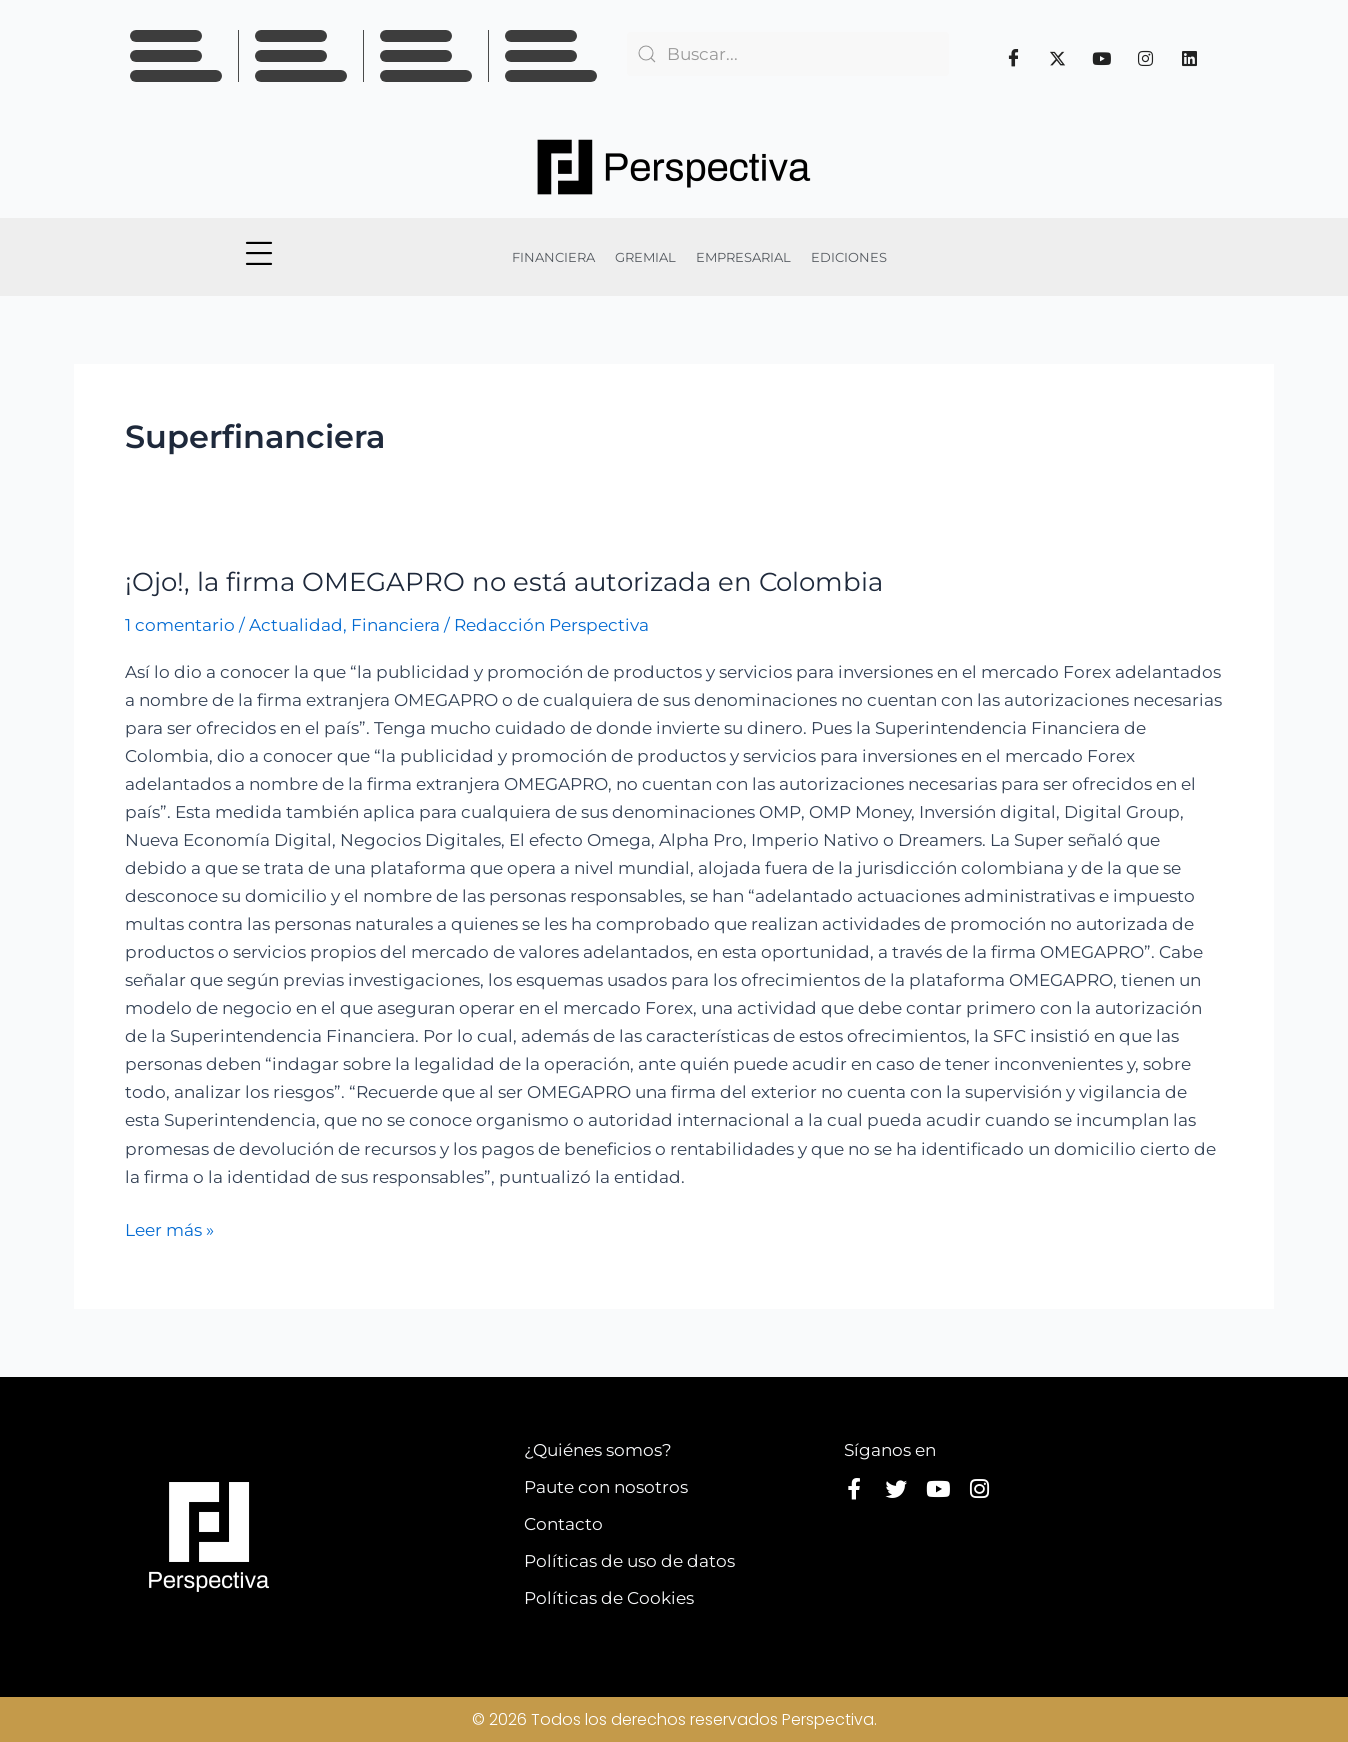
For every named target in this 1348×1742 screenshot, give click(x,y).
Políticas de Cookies (609, 1598)
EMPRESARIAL (743, 257)
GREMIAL (645, 257)
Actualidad (296, 625)
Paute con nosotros (606, 1487)
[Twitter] (1058, 58)
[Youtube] (1102, 58)
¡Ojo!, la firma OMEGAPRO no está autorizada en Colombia (504, 582)
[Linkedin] (1190, 58)
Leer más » (169, 1228)
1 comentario (180, 625)
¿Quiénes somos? (598, 1450)
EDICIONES (849, 257)
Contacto (563, 1524)
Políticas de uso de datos (629, 1561)
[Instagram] (1146, 58)
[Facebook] (1014, 58)
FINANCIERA (553, 257)
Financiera (395, 625)
